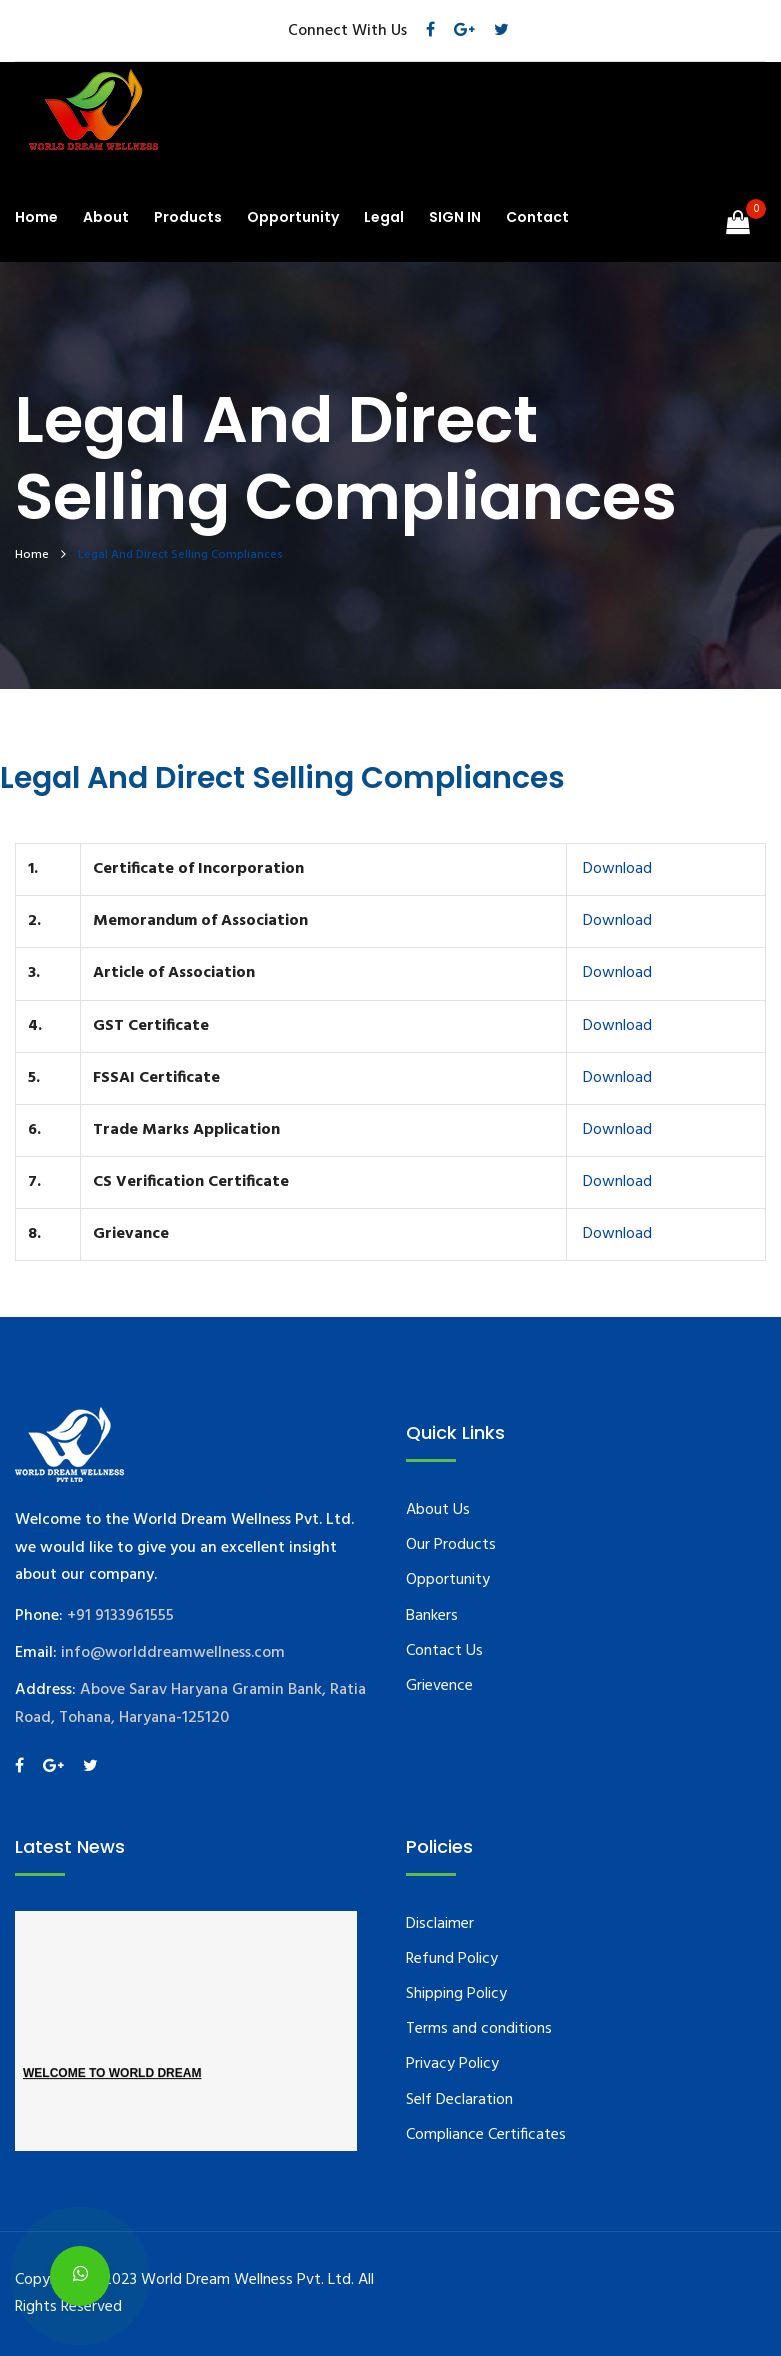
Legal (384, 217)
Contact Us (444, 1651)
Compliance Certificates (486, 2135)
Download (615, 869)
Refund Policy (452, 1959)
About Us (438, 1510)
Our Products (451, 1545)
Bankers (432, 1616)
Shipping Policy (456, 1994)
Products (188, 217)
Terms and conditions (479, 2029)
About (106, 217)
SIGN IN (455, 217)
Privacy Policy (452, 2064)
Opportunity (293, 217)
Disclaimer (440, 1924)
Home (36, 217)
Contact (537, 217)
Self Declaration (459, 2100)
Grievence (439, 1686)
